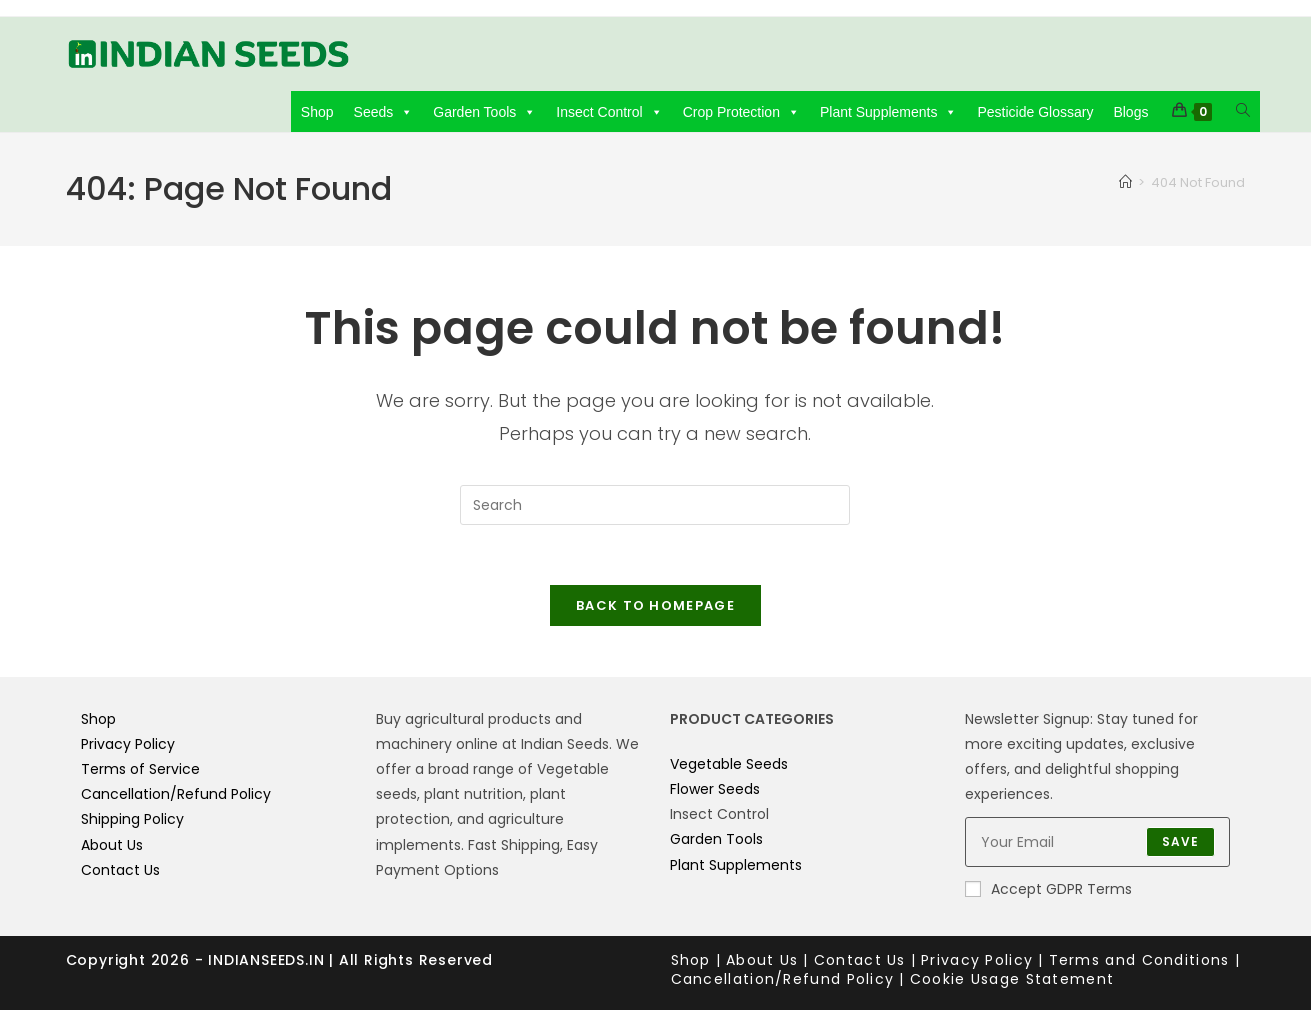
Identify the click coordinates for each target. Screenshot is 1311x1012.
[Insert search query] (655, 505)
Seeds (384, 112)
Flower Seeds (715, 791)
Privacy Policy (128, 745)
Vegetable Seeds (729, 765)
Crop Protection (741, 112)
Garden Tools (484, 112)
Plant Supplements (889, 112)
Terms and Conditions (1139, 961)
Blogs (1130, 112)
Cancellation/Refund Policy (176, 796)
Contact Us (120, 871)
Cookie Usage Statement (1012, 981)
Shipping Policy (132, 821)
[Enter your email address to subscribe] (1097, 844)
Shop (317, 112)
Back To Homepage (655, 606)
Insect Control (609, 112)
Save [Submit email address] (1181, 843)
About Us (112, 846)
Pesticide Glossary (1035, 112)
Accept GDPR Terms (1048, 891)
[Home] (1125, 182)
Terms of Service (140, 771)
